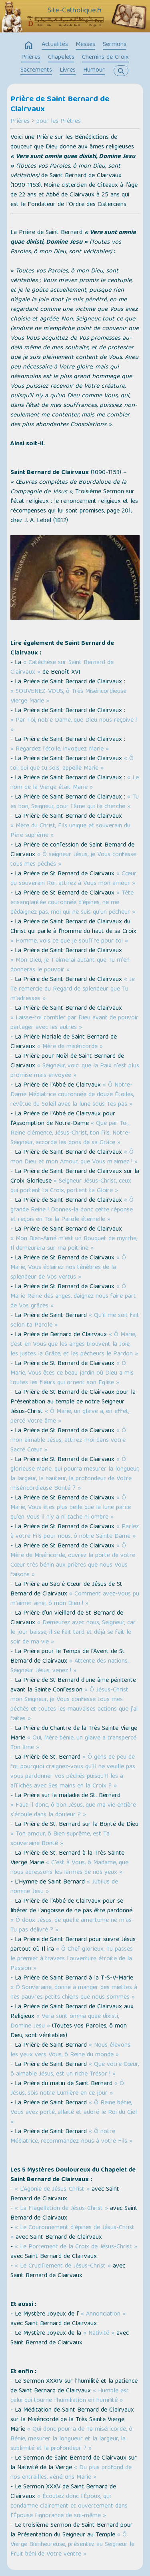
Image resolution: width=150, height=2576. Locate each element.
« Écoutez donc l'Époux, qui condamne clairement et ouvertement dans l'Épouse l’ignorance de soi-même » (69, 2506)
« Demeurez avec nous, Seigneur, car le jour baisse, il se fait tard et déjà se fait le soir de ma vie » (73, 1632)
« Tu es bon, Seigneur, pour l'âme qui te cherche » (74, 802)
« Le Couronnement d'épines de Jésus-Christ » (72, 2232)
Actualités (55, 44)
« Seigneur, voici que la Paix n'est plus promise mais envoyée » (74, 1071)
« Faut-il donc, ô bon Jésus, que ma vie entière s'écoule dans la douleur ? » (73, 1810)
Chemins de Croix (105, 57)
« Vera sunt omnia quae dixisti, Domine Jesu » (64, 2021)
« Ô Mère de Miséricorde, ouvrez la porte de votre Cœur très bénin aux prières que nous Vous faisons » (72, 1561)
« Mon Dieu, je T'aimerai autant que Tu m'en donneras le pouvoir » (70, 965)
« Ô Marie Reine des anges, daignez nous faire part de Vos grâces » (73, 1296)
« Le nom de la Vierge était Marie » (74, 783)
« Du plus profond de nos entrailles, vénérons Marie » (71, 2472)
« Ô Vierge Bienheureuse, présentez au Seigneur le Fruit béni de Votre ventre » (72, 2545)
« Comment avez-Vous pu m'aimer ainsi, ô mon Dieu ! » (74, 1599)
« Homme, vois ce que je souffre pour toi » (69, 941)
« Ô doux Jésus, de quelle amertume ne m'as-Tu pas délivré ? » (72, 1925)
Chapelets (61, 57)
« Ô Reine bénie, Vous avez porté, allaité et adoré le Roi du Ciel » (73, 2113)
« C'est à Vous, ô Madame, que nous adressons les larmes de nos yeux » (69, 1867)
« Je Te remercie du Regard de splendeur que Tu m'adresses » (72, 989)
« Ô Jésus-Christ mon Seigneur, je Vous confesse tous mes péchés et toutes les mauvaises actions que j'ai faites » (74, 1705)
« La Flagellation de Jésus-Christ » (62, 2208)
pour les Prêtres (58, 121)
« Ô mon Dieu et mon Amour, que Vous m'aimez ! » (74, 1157)
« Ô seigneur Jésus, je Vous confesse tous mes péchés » (73, 859)
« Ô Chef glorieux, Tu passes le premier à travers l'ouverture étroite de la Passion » (71, 1959)
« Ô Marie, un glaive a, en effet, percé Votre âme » (69, 1416)
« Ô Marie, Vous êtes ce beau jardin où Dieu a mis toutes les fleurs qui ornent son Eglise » (72, 1373)
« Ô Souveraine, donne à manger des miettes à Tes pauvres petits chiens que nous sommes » (73, 1992)
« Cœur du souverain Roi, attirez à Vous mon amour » (73, 879)
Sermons (114, 44)
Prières (30, 57)
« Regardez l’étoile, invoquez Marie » (59, 749)
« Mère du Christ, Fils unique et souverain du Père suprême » (70, 831)
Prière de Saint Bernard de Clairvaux (59, 104)
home (29, 45)
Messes (85, 44)
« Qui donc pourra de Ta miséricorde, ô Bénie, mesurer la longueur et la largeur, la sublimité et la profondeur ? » (71, 2439)
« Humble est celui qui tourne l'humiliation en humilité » (69, 2396)
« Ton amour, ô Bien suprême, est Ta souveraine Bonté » (60, 1839)
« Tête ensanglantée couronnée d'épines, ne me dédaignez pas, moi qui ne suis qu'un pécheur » (72, 903)
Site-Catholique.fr (75, 11)
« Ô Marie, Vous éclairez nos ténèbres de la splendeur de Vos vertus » (68, 1268)
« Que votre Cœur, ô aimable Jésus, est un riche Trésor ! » (74, 2069)
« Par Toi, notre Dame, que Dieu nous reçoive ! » (73, 725)
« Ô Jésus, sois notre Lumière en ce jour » (67, 2088)
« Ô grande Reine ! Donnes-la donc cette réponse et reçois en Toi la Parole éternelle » (72, 1210)
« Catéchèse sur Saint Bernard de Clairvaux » (62, 667)
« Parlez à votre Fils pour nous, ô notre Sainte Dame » (74, 1531)
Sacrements (36, 70)
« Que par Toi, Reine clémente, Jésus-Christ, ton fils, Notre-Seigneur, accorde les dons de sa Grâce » (70, 1133)
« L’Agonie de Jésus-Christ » (53, 2189)
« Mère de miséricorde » (70, 1047)
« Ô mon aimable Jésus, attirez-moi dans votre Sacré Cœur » (68, 1440)
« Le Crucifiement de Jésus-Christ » (64, 2266)
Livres (68, 70)
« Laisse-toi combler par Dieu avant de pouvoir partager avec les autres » (74, 1023)
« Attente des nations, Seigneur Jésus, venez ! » (69, 1666)
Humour (94, 70)
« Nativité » (98, 2333)
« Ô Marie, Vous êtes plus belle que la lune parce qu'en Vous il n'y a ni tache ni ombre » (70, 1508)
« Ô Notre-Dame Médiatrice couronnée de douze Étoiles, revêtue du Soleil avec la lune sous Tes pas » (72, 1095)
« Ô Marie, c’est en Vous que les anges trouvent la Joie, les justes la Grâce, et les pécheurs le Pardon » (74, 1344)
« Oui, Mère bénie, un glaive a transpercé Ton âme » (73, 1743)
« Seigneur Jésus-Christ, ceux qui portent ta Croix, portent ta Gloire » (70, 1186)
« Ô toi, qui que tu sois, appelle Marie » (72, 763)
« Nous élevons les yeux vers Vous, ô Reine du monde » (70, 2050)
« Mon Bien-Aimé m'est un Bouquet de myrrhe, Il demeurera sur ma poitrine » (73, 1243)
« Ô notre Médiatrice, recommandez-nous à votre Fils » (71, 2136)
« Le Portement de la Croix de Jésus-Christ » (76, 2247)
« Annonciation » (103, 2314)
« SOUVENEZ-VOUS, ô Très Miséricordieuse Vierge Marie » (68, 696)
